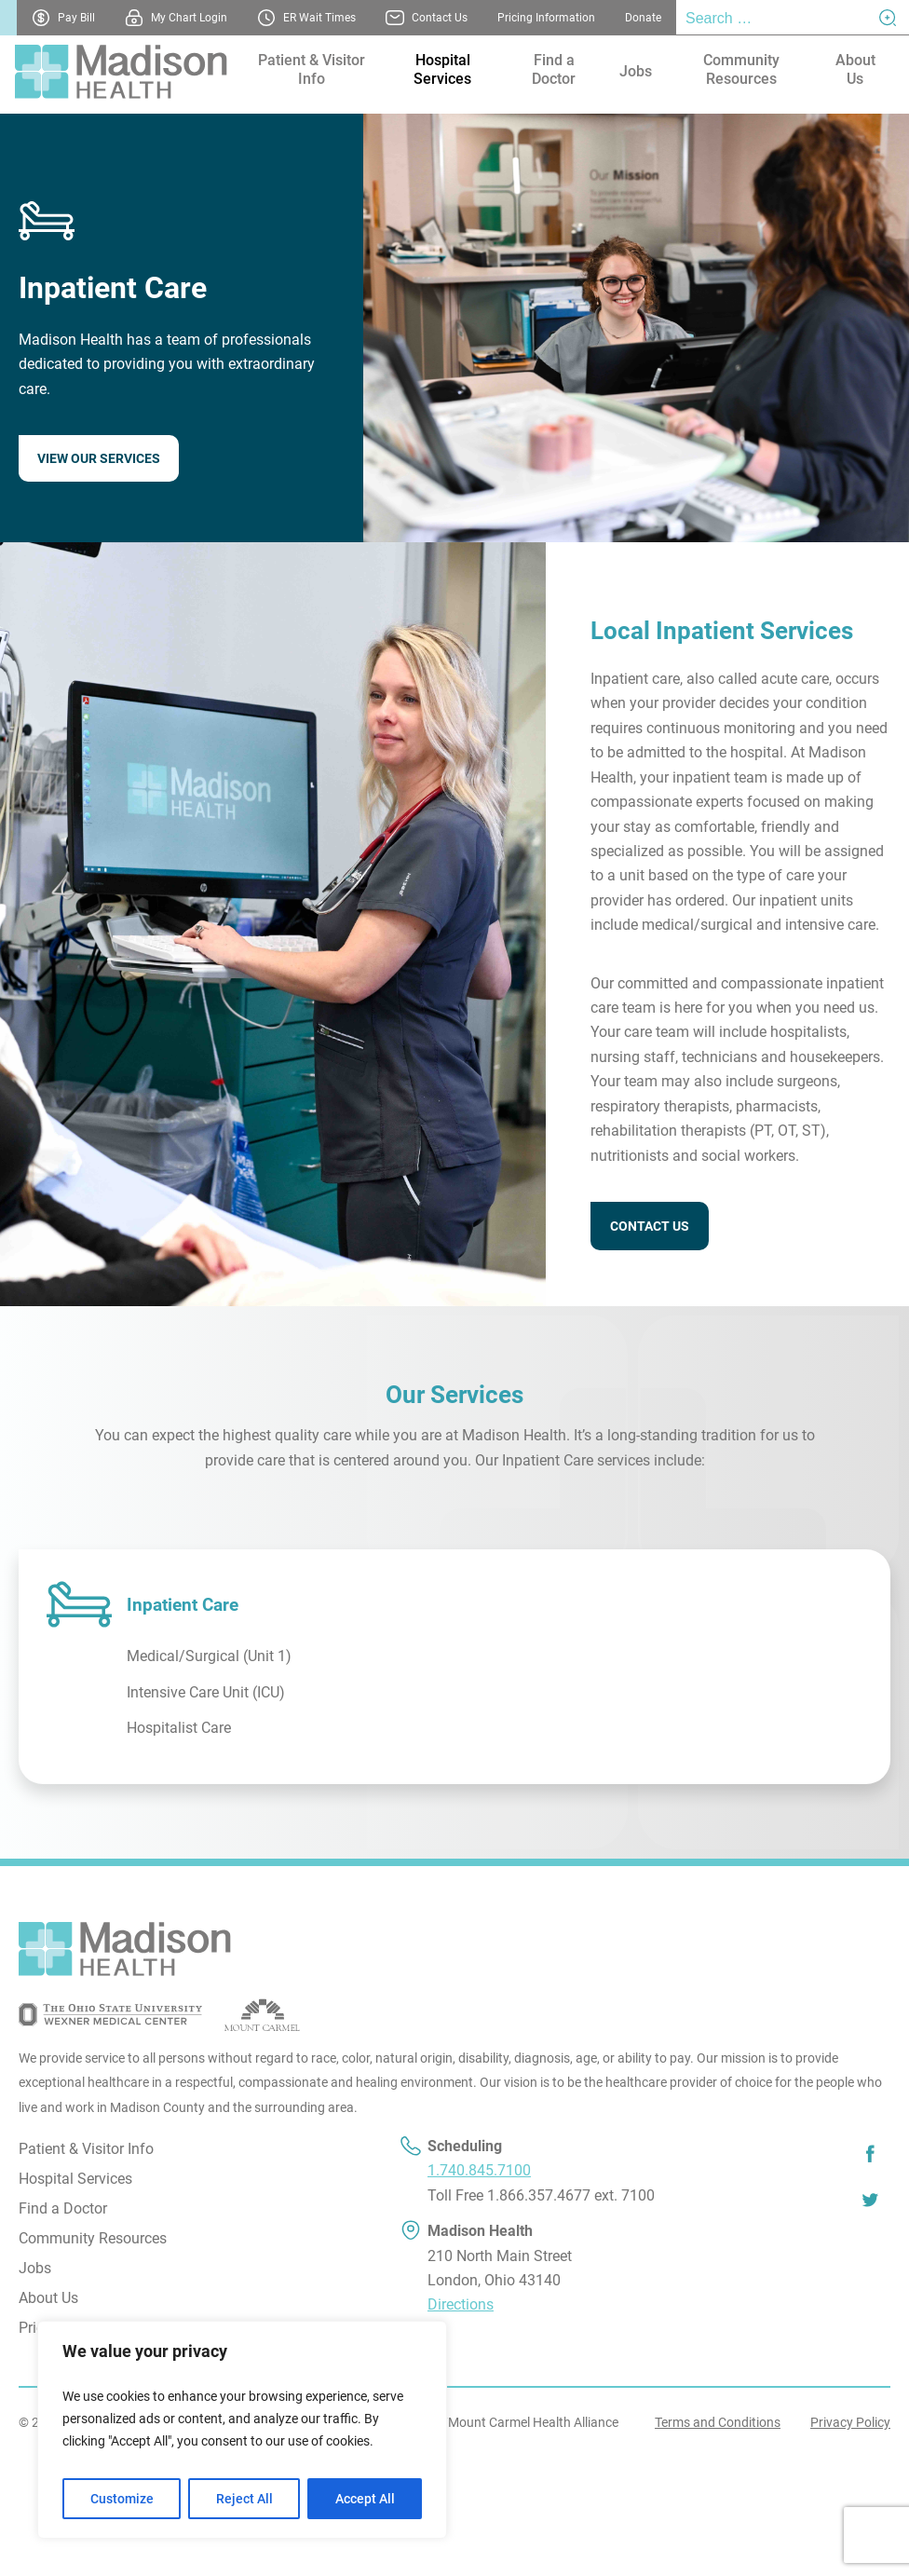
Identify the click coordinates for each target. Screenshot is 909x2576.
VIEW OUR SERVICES (98, 458)
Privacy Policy (850, 2422)
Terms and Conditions (717, 2422)
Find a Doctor (554, 69)
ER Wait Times (319, 17)
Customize (122, 2498)
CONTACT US (649, 1226)
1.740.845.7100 (479, 2170)
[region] (242, 2430)
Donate (643, 17)
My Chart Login (189, 17)
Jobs (635, 71)
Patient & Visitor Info (311, 69)
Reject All (244, 2498)
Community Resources (741, 69)
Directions (460, 2304)
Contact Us (440, 17)
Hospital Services (442, 69)
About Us (855, 69)
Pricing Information (546, 17)
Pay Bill (76, 17)
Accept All (365, 2498)
